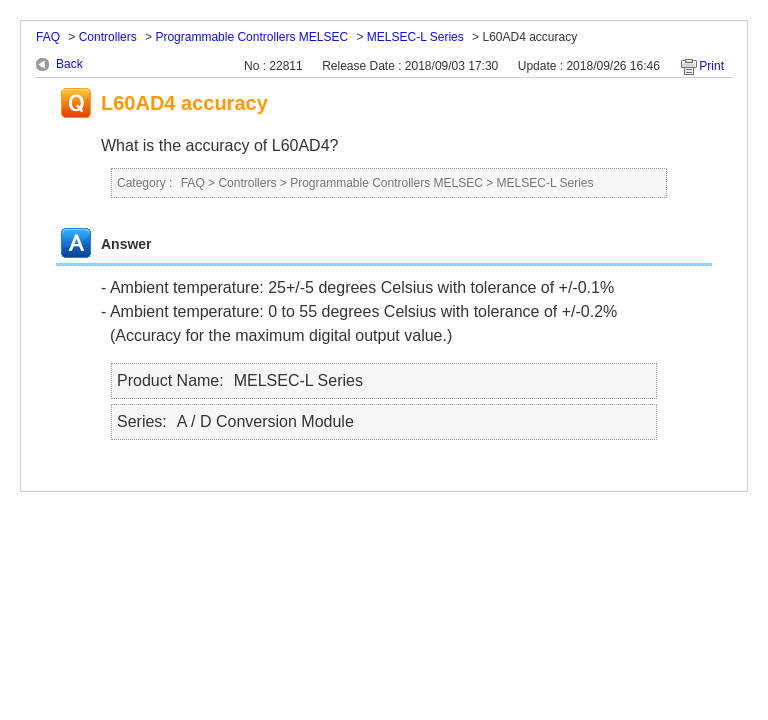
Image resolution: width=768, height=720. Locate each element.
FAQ (48, 37)
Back (69, 64)
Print (711, 66)
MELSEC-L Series (415, 37)
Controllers (108, 37)
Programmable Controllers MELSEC (251, 37)
